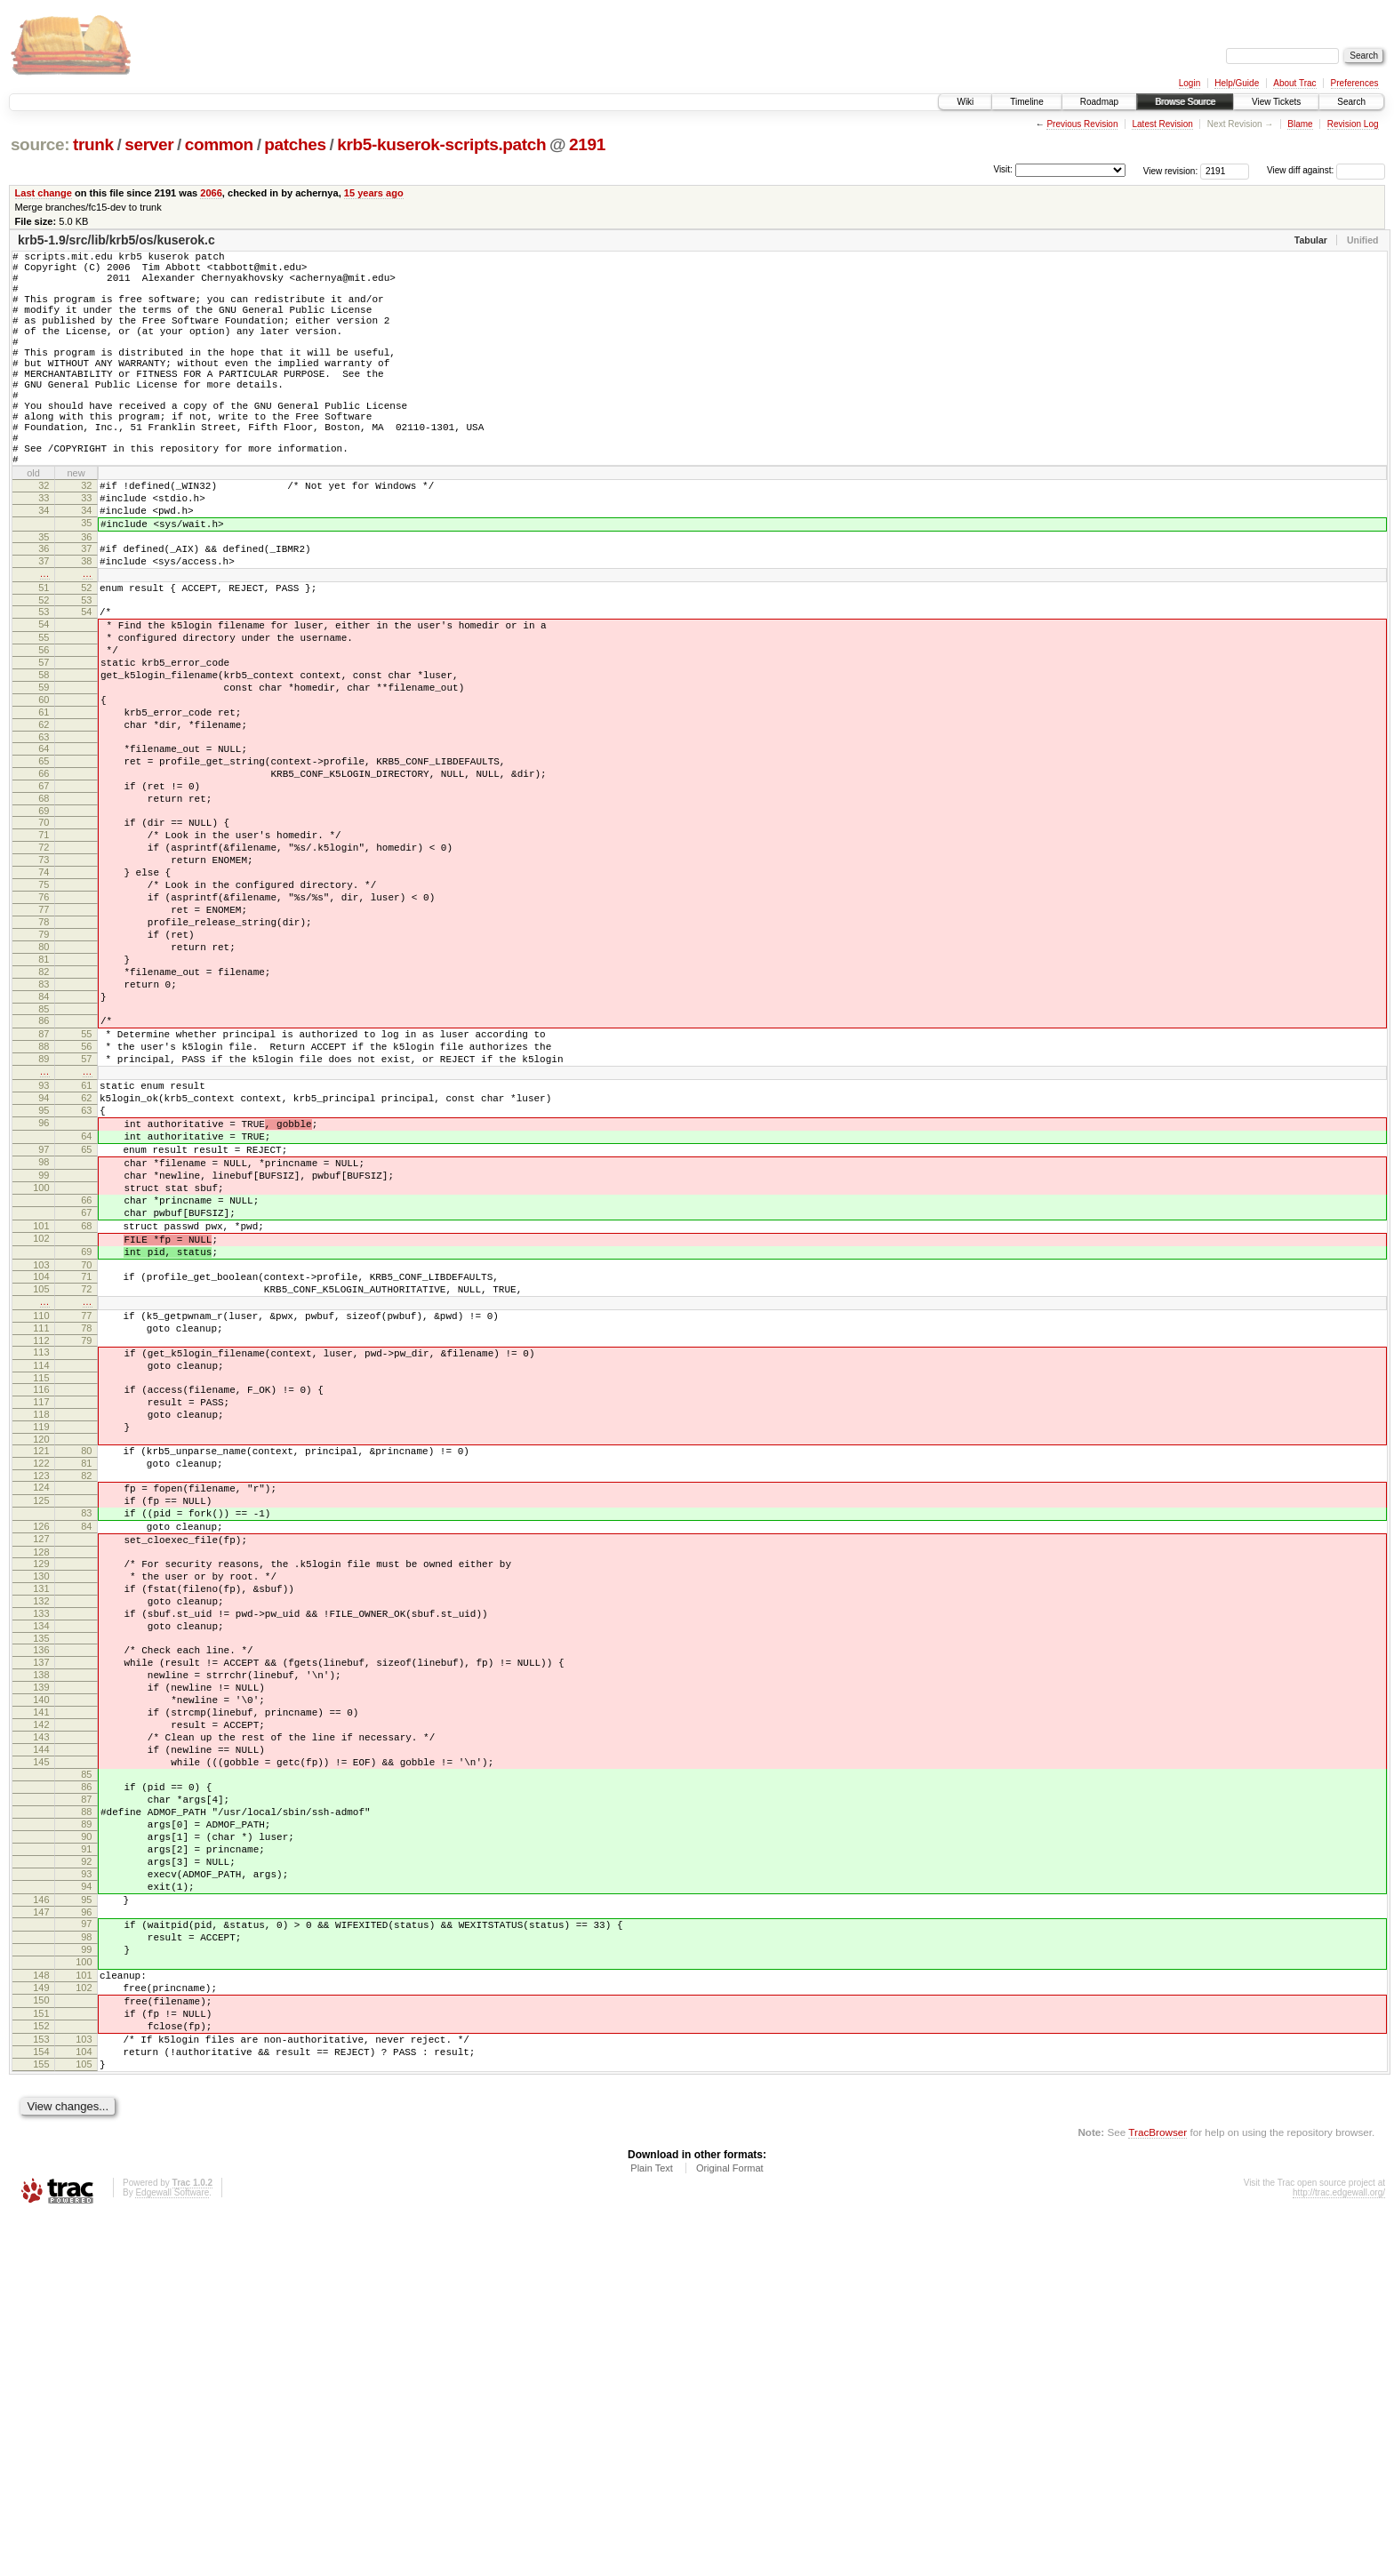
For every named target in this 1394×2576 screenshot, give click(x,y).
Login (1189, 83)
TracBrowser (1157, 2492)
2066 (211, 193)
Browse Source (1185, 102)
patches (294, 144)
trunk (93, 144)
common (219, 144)
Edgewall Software (172, 2552)
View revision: (1170, 170)
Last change (43, 193)
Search (1351, 102)
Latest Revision (1162, 124)
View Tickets (1276, 102)
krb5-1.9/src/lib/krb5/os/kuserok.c (116, 240)
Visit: (1003, 169)
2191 (587, 144)
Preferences (1355, 83)
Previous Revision (1082, 124)
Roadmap (1099, 102)
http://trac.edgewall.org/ (1339, 2552)
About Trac (1294, 83)
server (148, 144)
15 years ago (374, 193)
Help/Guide (1236, 83)
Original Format (730, 2528)
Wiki (965, 102)
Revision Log (1353, 124)
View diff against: (1326, 170)
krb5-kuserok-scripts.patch (441, 144)
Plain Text (651, 2528)
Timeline (1026, 102)
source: (40, 144)
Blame (1299, 124)
